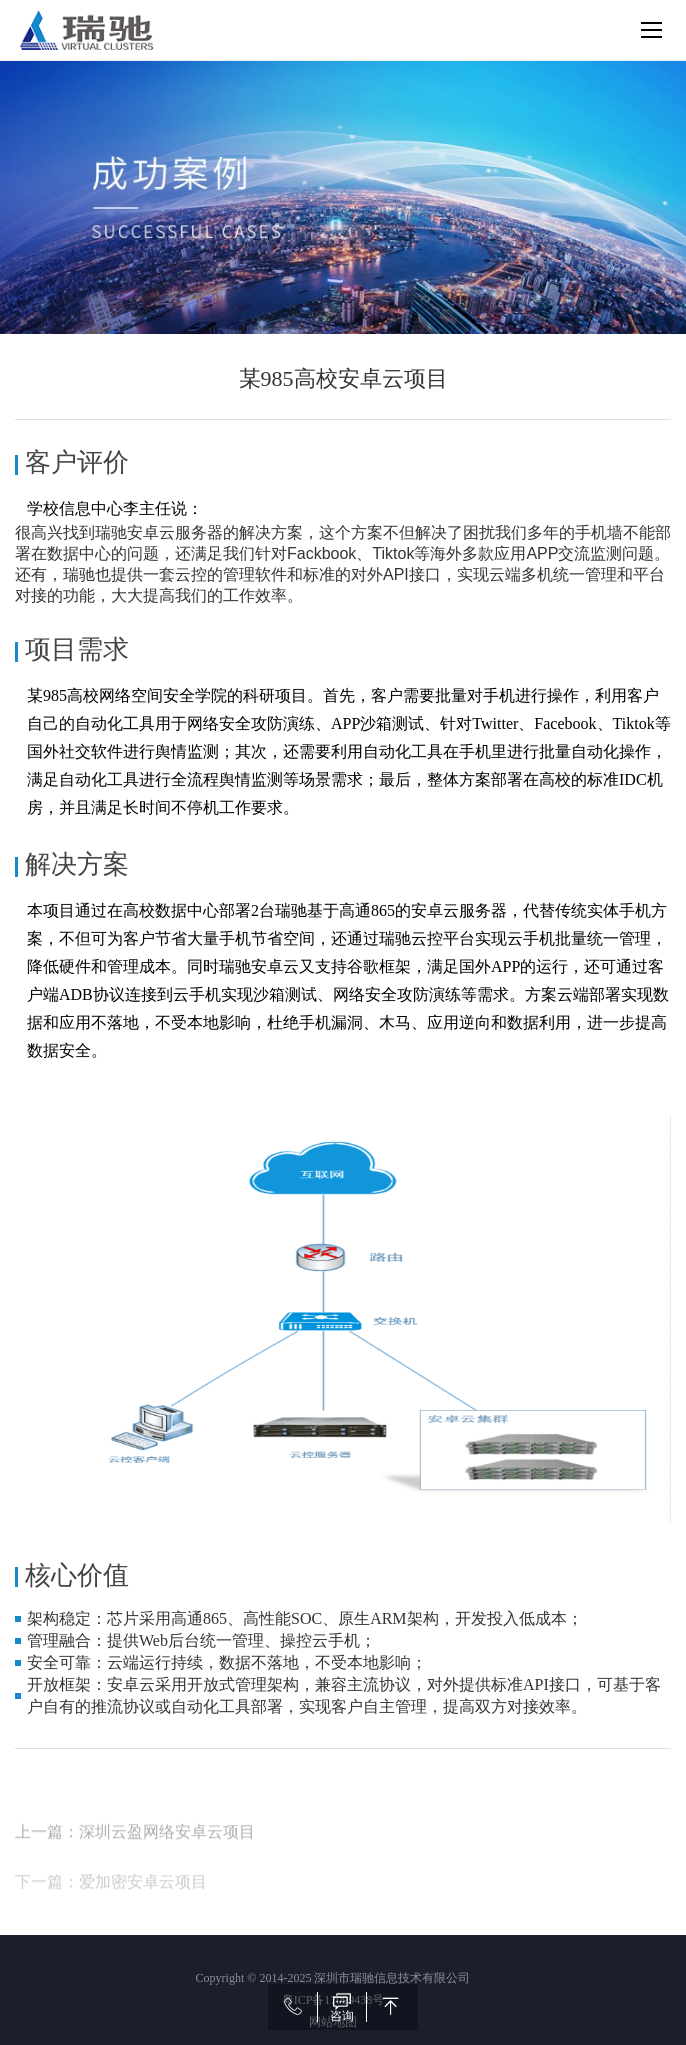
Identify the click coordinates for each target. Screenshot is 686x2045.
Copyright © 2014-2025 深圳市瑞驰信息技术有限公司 (333, 1978)
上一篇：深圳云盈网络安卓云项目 (135, 1880)
